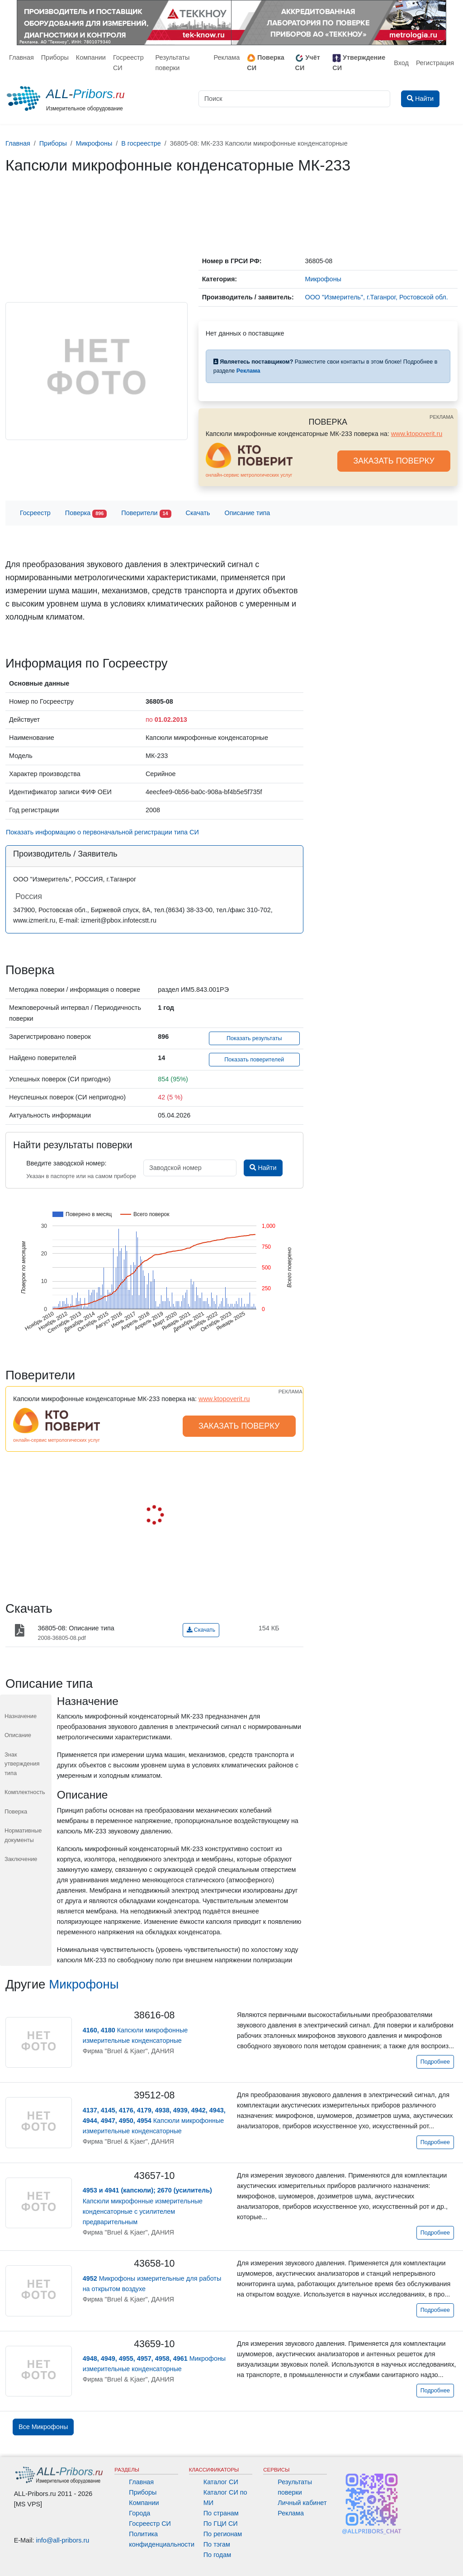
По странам (221, 2513)
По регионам (222, 2534)
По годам (217, 2554)
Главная (21, 57)
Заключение (21, 1859)
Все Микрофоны (43, 2426)
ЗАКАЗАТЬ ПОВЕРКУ (394, 460)
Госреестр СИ (128, 62)
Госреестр (35, 512)
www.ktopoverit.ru (417, 433)
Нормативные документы (23, 1835)
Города (139, 2513)
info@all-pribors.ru (63, 2540)
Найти (263, 1167)
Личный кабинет (302, 2502)
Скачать (198, 512)
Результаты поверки (173, 62)
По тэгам (216, 2544)
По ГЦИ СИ (220, 2523)
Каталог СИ (220, 2482)
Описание (18, 1735)
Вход (401, 62)
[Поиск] (294, 98)
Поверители (146, 513)
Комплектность (25, 1792)
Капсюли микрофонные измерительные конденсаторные (154, 2121)
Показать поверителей (254, 1059)
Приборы (55, 57)
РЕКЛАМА (442, 417)
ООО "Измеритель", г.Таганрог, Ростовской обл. (376, 297)
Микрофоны (83, 1984)
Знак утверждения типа (22, 1763)
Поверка (86, 513)
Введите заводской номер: (66, 1163)
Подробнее (435, 2062)
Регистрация (435, 62)
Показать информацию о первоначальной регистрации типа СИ (102, 832)
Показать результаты (254, 1038)
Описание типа (247, 512)
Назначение (21, 1716)
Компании (91, 57)
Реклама (227, 57)
